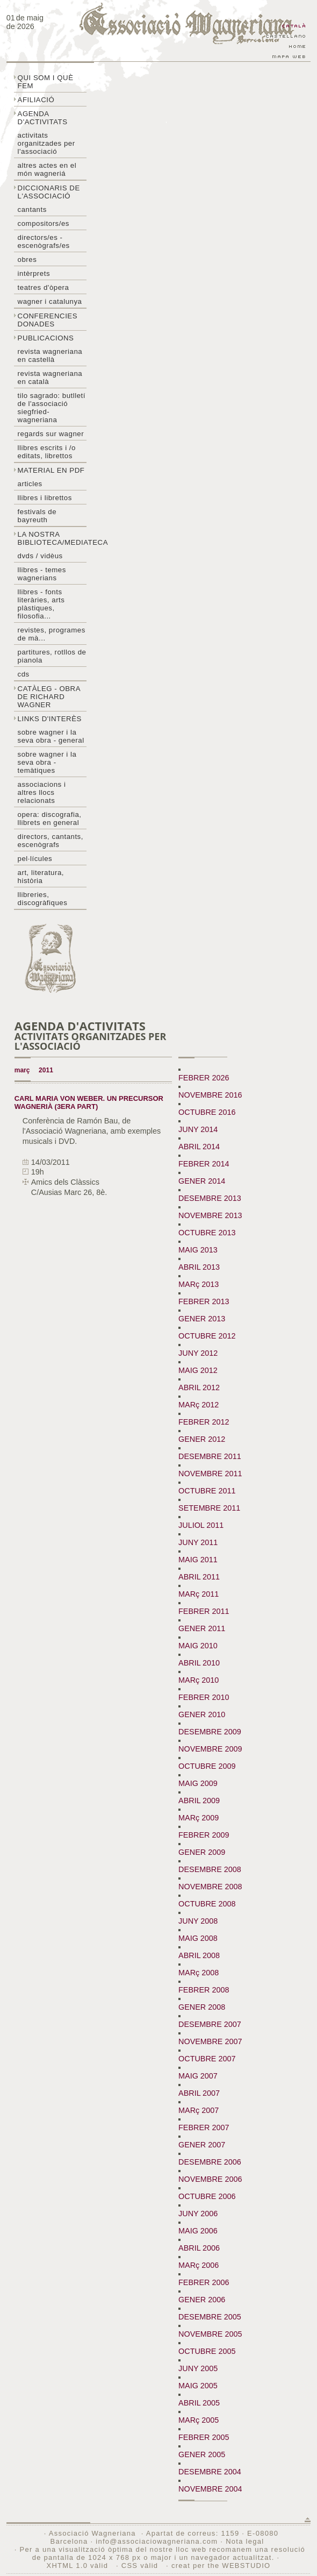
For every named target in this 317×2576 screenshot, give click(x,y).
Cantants (32, 209)
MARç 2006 (198, 2265)
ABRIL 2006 (199, 2248)
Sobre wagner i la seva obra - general (51, 736)
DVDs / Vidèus (40, 556)
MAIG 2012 (198, 1370)
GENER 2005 (201, 2454)
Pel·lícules (35, 859)
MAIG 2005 (198, 2385)
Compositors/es (43, 223)
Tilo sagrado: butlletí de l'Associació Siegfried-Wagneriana (51, 408)
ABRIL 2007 (199, 2093)
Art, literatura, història (41, 877)
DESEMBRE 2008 (209, 1869)
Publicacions (46, 338)
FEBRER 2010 (203, 1697)
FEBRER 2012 (203, 1422)
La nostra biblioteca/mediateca (52, 538)
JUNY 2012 (198, 1353)
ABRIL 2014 (199, 1146)
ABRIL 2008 (199, 1955)
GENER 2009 (201, 1852)
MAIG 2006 (198, 2230)
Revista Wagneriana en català (50, 377)
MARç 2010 (198, 1680)
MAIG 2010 (198, 1645)
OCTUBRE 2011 (206, 1490)
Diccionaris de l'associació (49, 192)
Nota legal (245, 2541)
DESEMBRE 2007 (209, 2024)
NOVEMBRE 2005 (210, 2334)
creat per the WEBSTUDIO (221, 2565)
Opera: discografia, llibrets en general (50, 818)
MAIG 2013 (198, 1250)
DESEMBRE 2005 (209, 2316)
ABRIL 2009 (199, 1800)
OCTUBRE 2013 (206, 1232)
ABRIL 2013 (199, 1267)
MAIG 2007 (198, 2076)
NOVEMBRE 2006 (210, 2179)
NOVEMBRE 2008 (210, 1886)
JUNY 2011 (198, 1542)
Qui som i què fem (46, 82)
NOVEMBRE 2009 (210, 1749)
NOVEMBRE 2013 (210, 1215)
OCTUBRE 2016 (206, 1112)
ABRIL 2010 (199, 1663)
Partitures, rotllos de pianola (52, 656)
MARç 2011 (198, 1594)
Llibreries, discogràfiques (43, 899)
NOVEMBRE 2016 (210, 1095)
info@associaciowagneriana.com (157, 2541)
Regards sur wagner (51, 434)
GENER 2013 (201, 1318)
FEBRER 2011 (203, 1611)
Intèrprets (34, 273)
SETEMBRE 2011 (209, 1508)
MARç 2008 (198, 1972)
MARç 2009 (198, 1817)
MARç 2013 (198, 1284)
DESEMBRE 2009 (209, 1731)
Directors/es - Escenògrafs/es (44, 241)
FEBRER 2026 (203, 1077)
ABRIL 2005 (199, 2403)
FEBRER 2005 (203, 2437)
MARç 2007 (198, 2110)
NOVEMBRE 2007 (210, 2041)
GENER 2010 (201, 1714)
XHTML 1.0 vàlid (78, 2565)
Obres (27, 259)
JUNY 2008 (198, 1921)
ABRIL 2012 (199, 1387)
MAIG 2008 (198, 1938)
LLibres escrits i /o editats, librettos (47, 452)
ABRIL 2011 (199, 1576)
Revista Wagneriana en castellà (50, 355)
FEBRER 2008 (203, 1990)
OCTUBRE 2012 (206, 1336)
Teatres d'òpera (43, 287)
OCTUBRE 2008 (206, 1903)
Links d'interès (50, 719)
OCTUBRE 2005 (206, 2351)
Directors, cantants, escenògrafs (50, 840)
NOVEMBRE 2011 (210, 1473)
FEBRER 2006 (203, 2282)
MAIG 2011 (198, 1559)
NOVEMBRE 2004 (210, 2489)
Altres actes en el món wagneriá (47, 169)
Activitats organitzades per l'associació (46, 143)
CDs (24, 674)
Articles (30, 484)
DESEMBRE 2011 (209, 1456)
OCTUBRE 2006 (206, 2196)
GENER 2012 (201, 1439)
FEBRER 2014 (203, 1163)
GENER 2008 (201, 2007)
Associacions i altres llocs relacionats (42, 792)
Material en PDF (51, 470)
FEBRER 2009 (203, 1835)
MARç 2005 (198, 2420)
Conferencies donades (48, 320)
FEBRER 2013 (203, 1301)
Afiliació (36, 100)
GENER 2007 (201, 2144)
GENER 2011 (201, 1628)
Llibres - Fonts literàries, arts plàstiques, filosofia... (41, 604)
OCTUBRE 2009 (206, 1766)
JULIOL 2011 (201, 1525)
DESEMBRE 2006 (209, 2162)
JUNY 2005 (198, 2368)
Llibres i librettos (45, 498)
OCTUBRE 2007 (206, 2058)
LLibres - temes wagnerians (42, 574)
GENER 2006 (201, 2299)
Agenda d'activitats (43, 118)
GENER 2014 (201, 1181)
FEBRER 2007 (203, 2127)
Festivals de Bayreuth (37, 516)
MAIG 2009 (198, 1783)
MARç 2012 (198, 1404)
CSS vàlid (141, 2565)
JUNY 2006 (198, 2213)
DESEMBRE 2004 (209, 2471)
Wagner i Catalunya (50, 301)
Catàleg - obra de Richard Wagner (49, 697)
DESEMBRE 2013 (209, 1198)
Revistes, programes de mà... (51, 634)
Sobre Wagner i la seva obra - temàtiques (47, 762)
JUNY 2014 (198, 1129)
